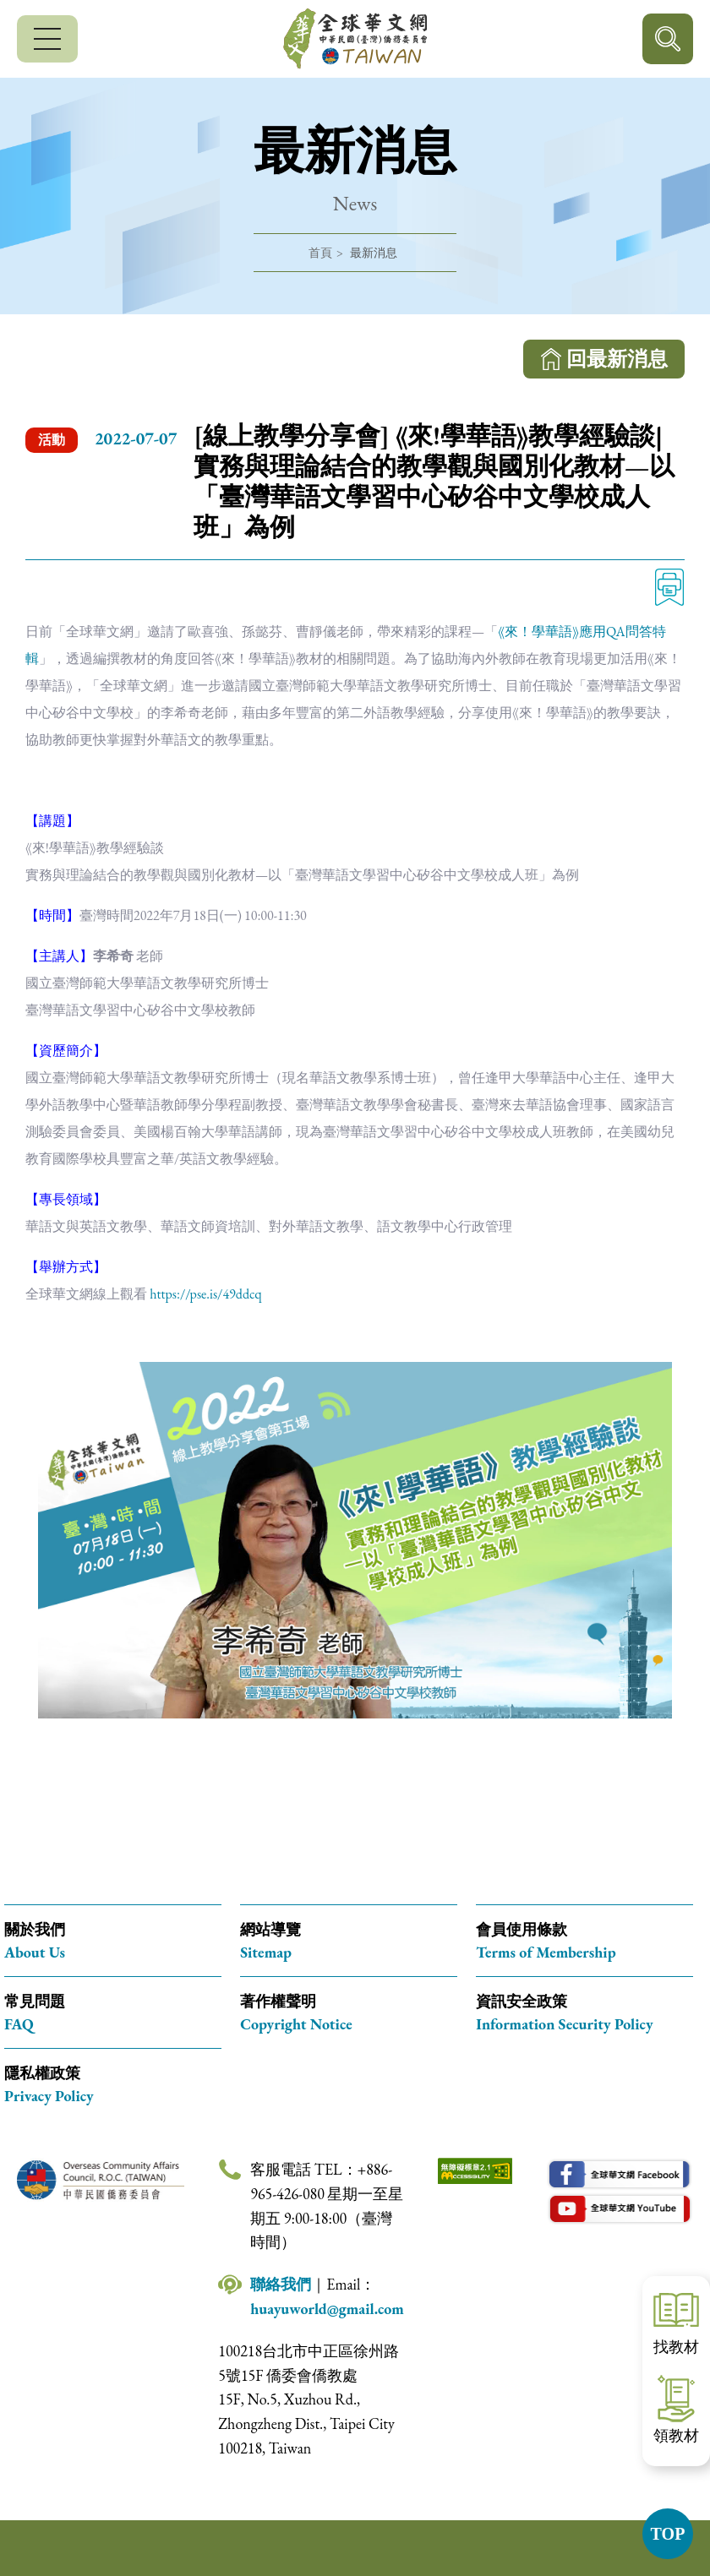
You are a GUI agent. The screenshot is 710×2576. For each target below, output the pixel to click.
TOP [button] (668, 2533)
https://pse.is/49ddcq (205, 1294)
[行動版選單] (47, 39)
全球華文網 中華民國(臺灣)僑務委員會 (355, 38)
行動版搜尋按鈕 (667, 39)
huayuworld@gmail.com (327, 2308)
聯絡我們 (280, 2284)
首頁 (320, 252)
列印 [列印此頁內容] (670, 587)
